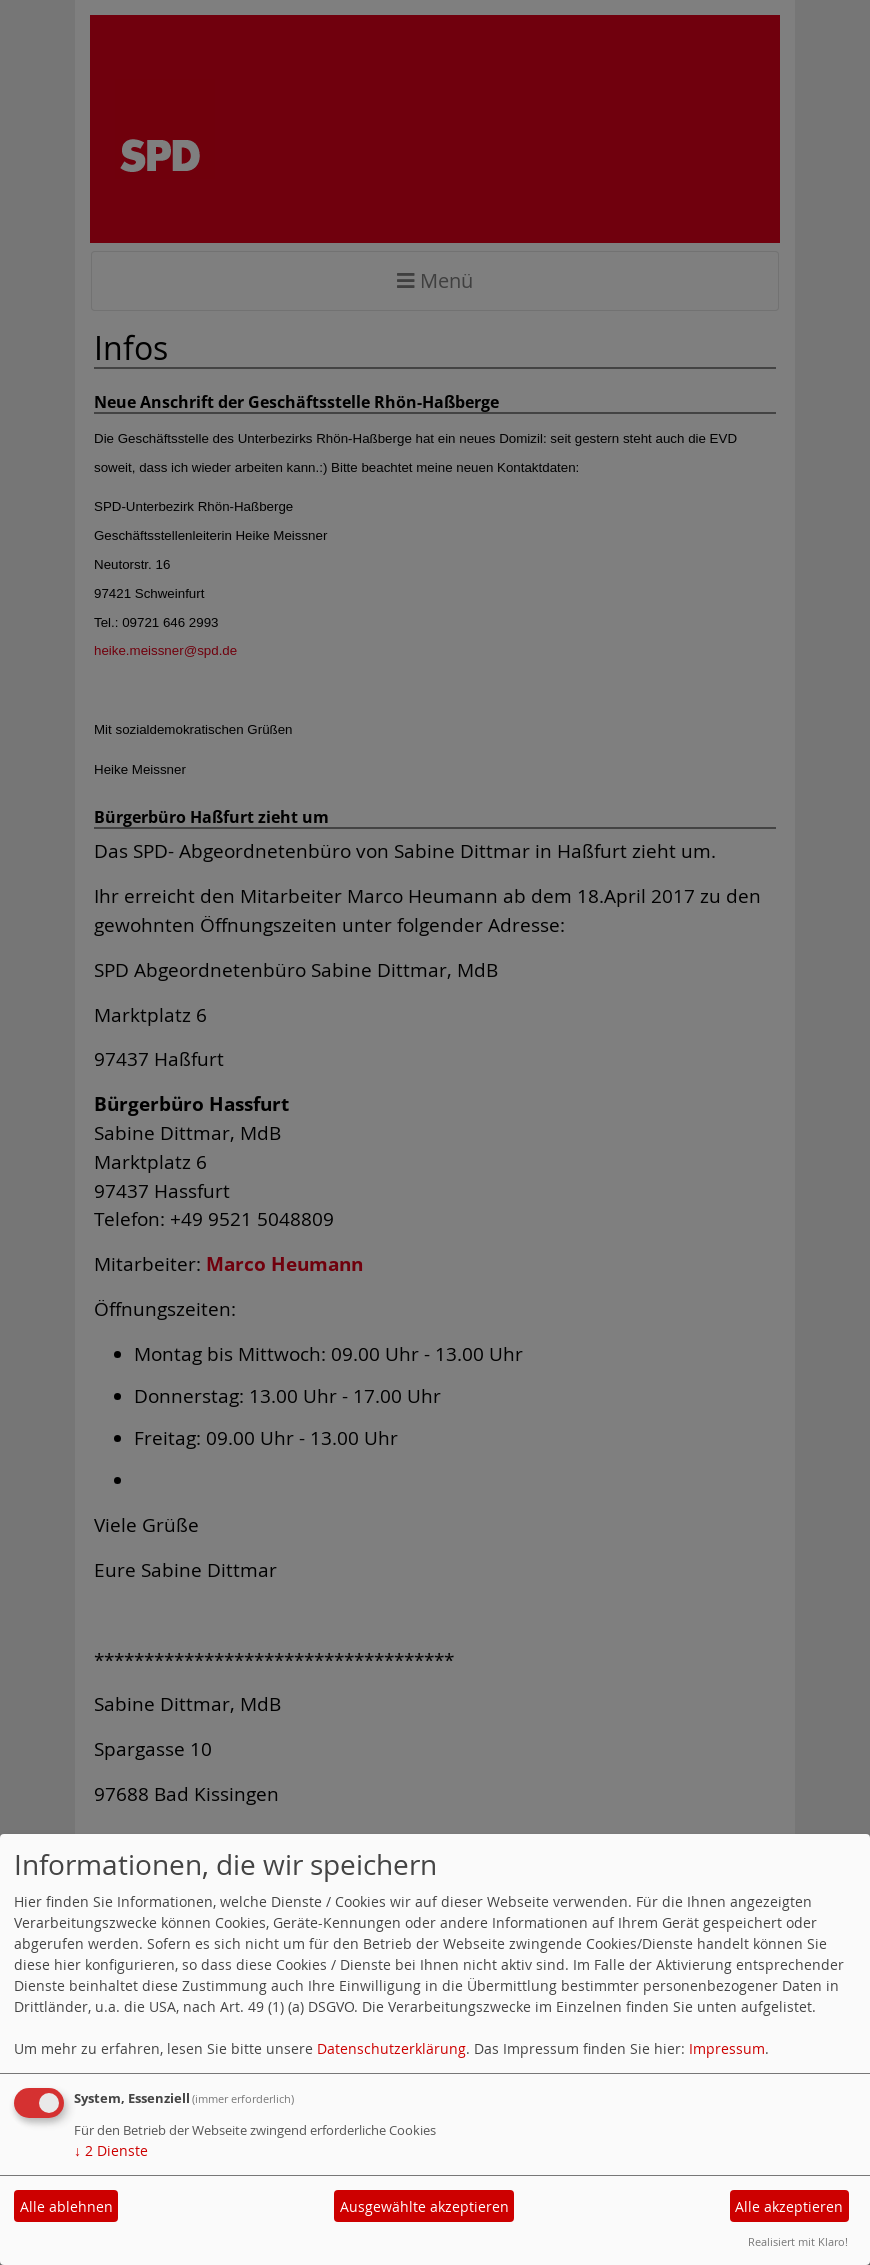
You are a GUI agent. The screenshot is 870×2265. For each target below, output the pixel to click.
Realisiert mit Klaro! (798, 2241)
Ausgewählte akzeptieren (424, 2206)
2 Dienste (111, 2150)
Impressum (727, 2048)
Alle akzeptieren (789, 2206)
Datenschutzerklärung (391, 2048)
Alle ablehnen (66, 2206)
